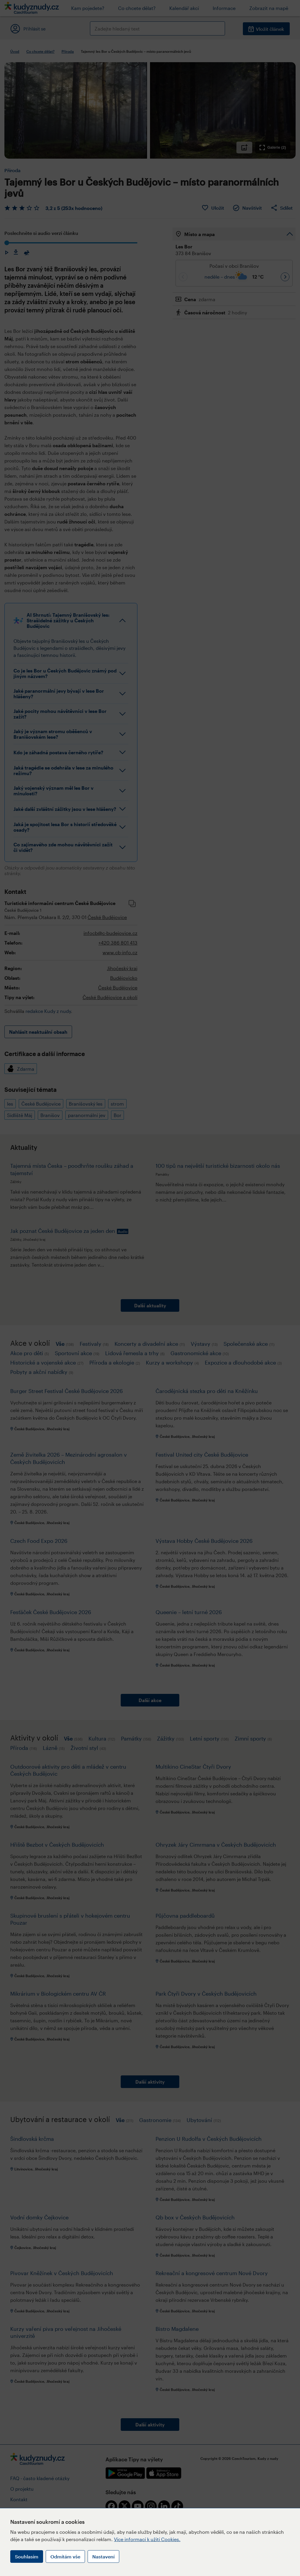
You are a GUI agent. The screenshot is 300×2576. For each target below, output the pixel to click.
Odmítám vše (65, 2556)
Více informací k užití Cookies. (147, 2539)
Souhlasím (26, 2556)
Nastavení (103, 2556)
